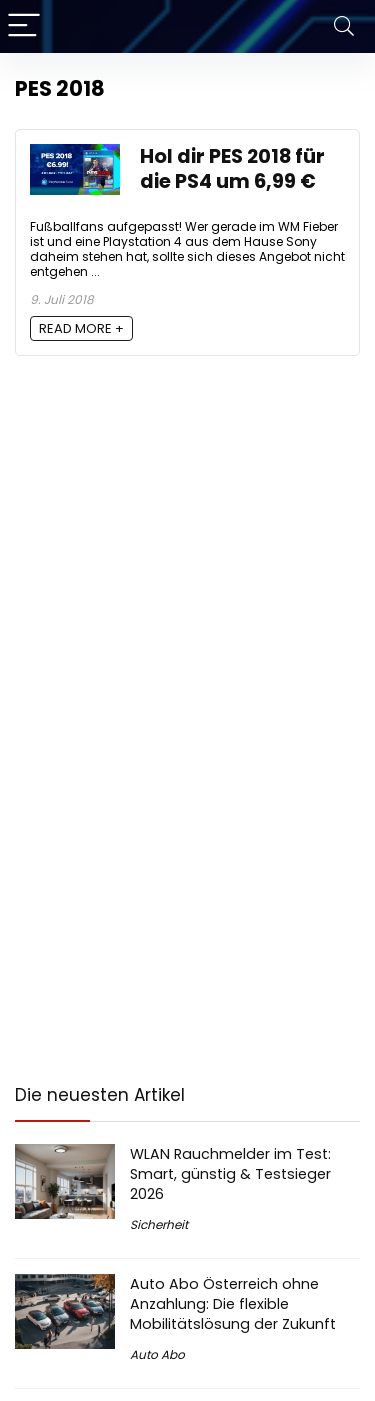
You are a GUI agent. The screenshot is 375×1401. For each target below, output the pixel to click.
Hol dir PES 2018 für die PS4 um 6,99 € (232, 169)
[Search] (344, 26)
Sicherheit (159, 1224)
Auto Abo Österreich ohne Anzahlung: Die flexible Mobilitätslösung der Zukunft (233, 1304)
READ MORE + (81, 328)
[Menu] (24, 26)
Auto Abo (157, 1354)
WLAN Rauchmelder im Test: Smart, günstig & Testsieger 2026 (230, 1174)
